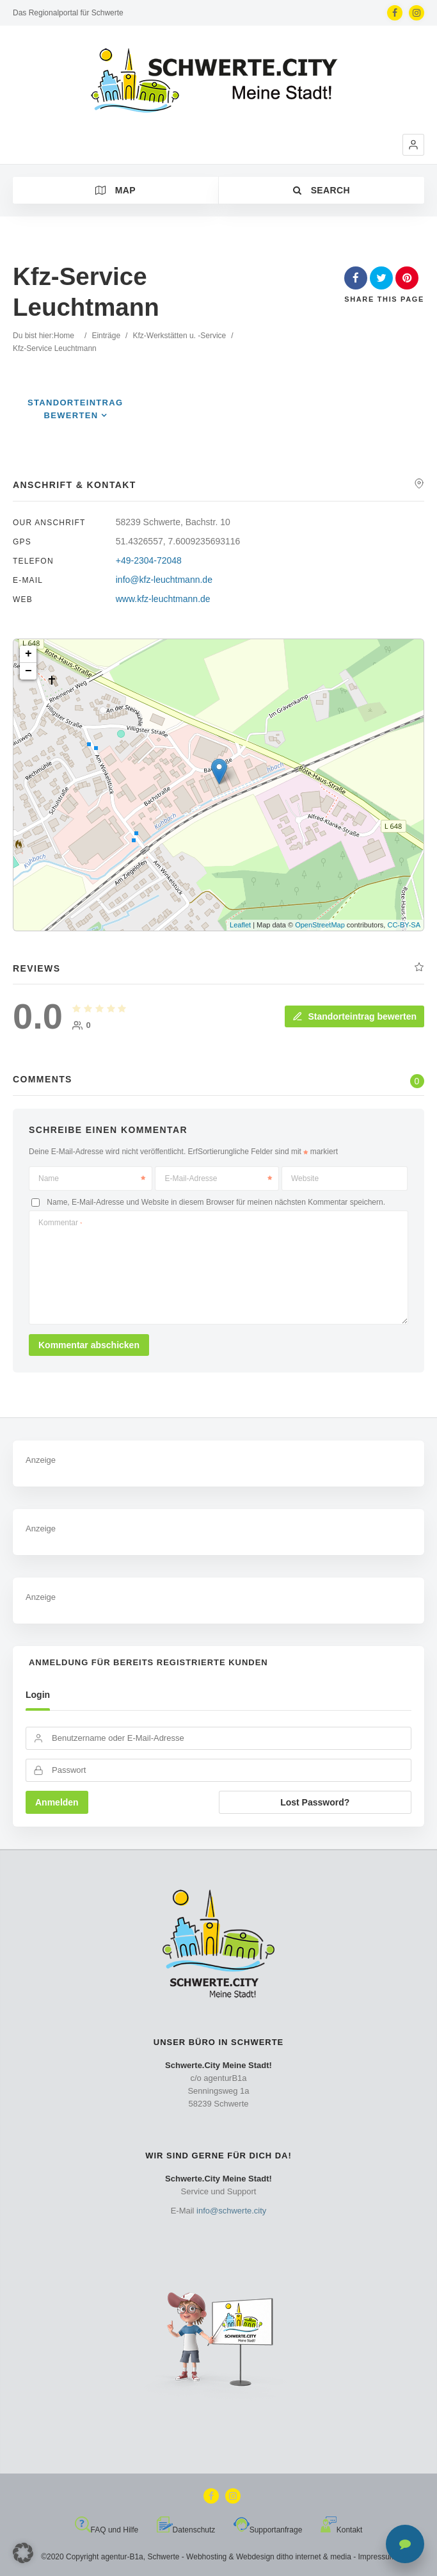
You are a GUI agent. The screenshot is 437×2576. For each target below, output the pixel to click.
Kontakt (342, 2529)
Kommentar (60, 1222)
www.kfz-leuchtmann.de (163, 599)
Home (64, 335)
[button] (413, 145)
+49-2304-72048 (149, 560)
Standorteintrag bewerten (354, 1016)
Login (38, 1695)
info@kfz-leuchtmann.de (164, 580)
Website (305, 1178)
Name (91, 1178)
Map (115, 190)
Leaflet (240, 925)
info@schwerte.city (231, 2210)
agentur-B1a (122, 2556)
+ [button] (28, 654)
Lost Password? (314, 1802)
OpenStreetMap (320, 925)
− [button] (28, 671)
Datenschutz (186, 2529)
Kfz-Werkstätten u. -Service (179, 335)
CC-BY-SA (403, 925)
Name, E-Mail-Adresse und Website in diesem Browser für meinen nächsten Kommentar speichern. (216, 1202)
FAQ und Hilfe (107, 2529)
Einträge (105, 335)
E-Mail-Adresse (217, 1178)
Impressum (377, 2556)
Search (321, 190)
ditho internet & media (313, 2556)
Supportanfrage (268, 2529)
